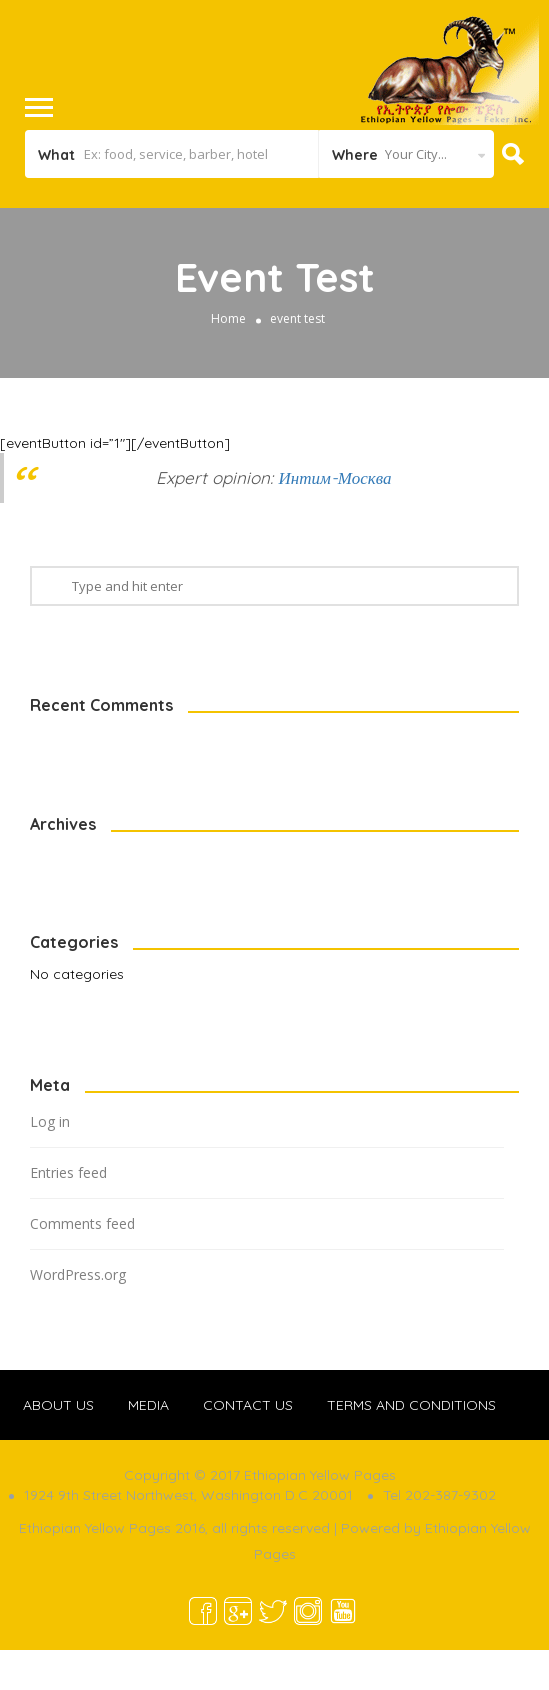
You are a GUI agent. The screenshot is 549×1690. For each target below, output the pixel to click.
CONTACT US (248, 1405)
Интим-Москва (334, 477)
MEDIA (148, 1405)
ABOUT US (58, 1405)
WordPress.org (78, 1274)
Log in (50, 1121)
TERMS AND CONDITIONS (411, 1405)
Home (228, 318)
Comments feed (82, 1223)
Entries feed (68, 1172)
